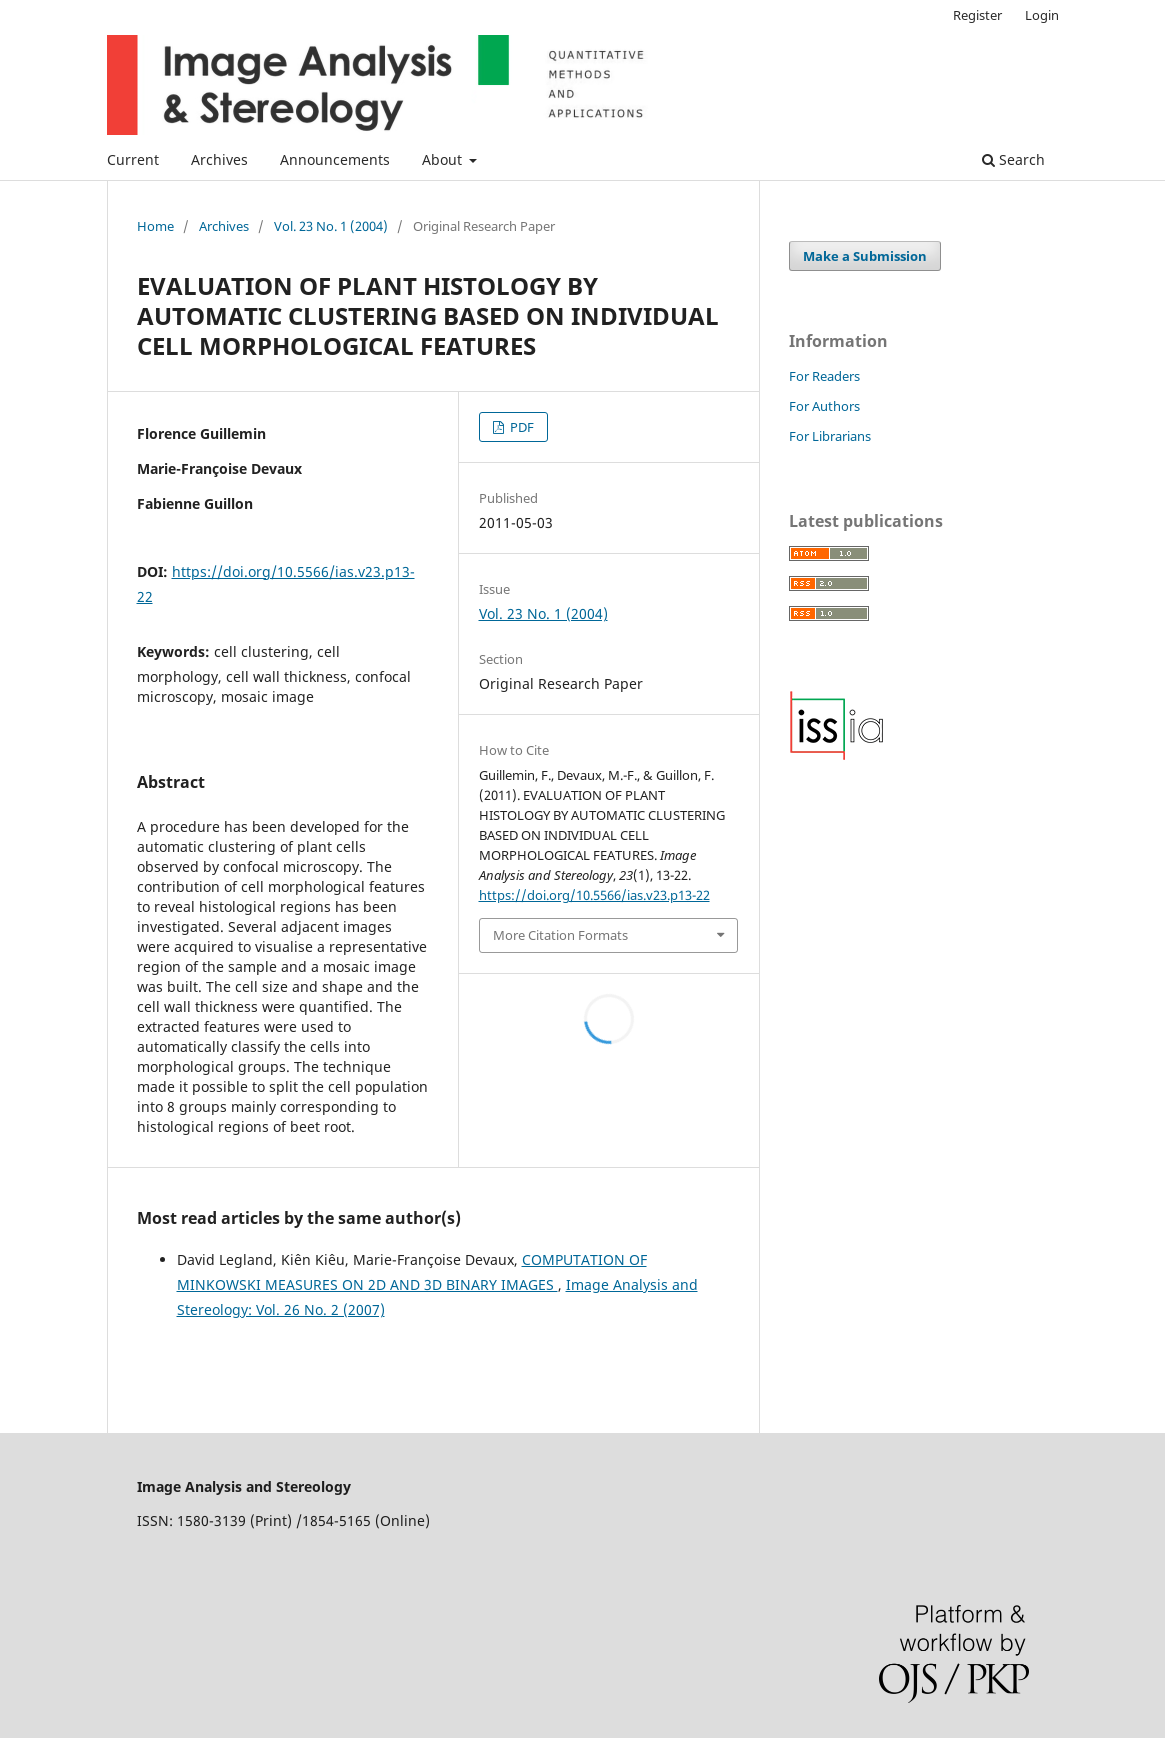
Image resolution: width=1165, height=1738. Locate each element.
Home (155, 226)
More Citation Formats (560, 935)
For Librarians (830, 436)
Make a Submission (865, 256)
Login (1042, 15)
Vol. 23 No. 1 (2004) (331, 226)
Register (977, 15)
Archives (219, 159)
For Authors (824, 406)
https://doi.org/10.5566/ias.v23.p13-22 (594, 895)
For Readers (824, 376)
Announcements (335, 159)
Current (133, 159)
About (444, 159)
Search (1013, 159)
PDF (520, 427)
